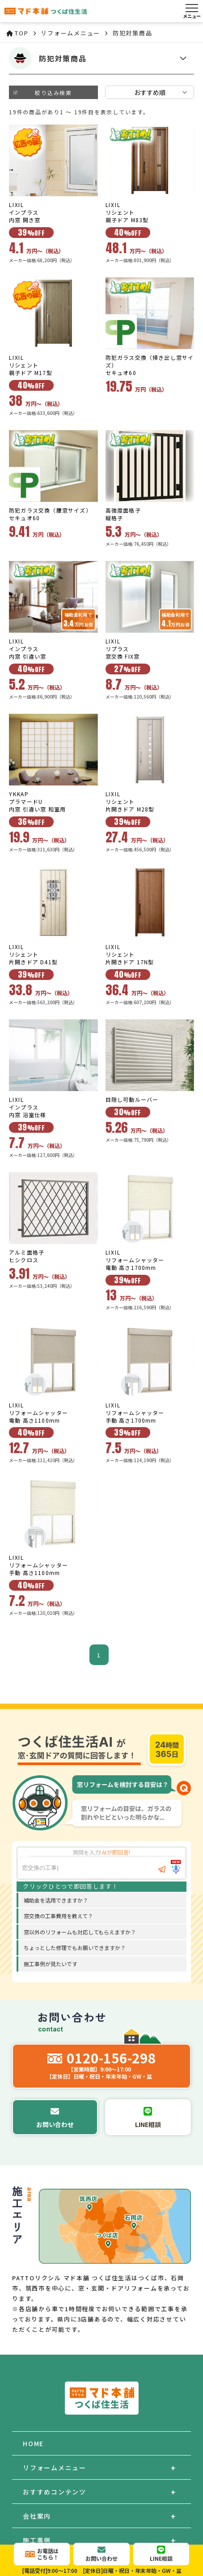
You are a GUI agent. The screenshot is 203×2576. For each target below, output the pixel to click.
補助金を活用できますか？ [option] (56, 1900)
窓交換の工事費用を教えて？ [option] (58, 1916)
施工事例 (37, 2540)
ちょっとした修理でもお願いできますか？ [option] (75, 1947)
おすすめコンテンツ (54, 2491)
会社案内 (37, 2515)
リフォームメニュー (54, 2467)
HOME (33, 2443)
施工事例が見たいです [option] (50, 1964)
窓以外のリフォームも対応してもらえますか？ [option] (80, 1932)
